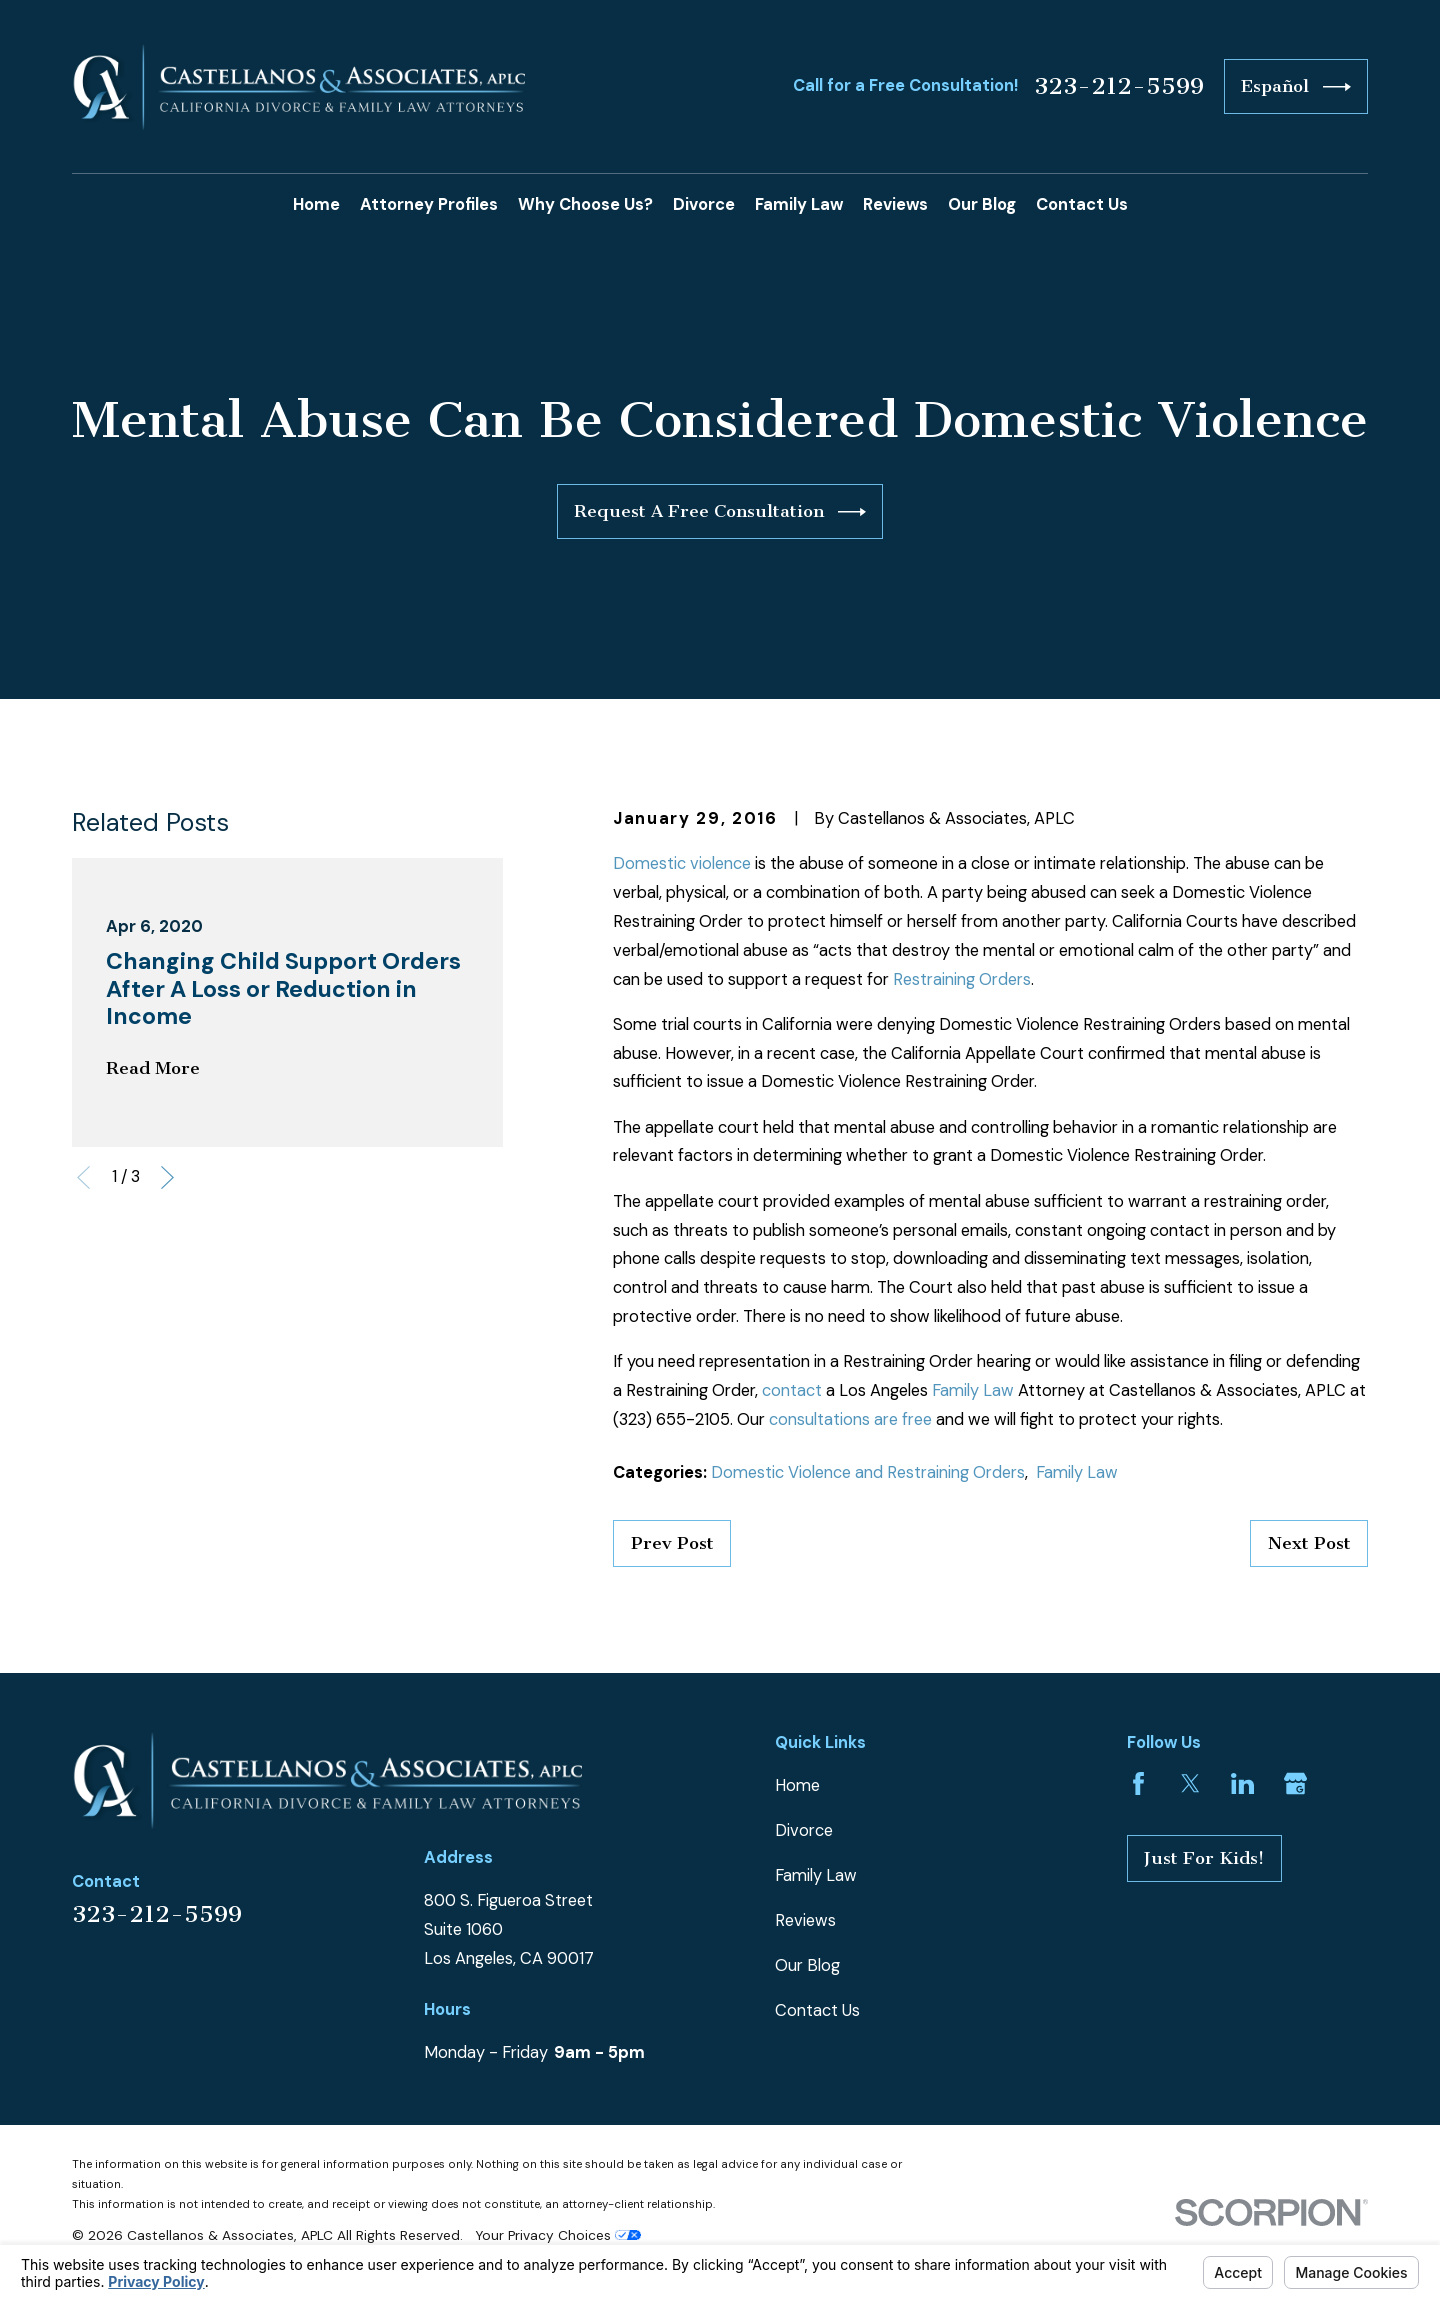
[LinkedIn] (1242, 1783)
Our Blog (807, 1965)
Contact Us (817, 2010)
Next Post (1309, 1543)
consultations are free (850, 1419)
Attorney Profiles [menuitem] (429, 204)
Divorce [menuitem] (704, 204)
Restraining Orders (962, 979)
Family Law (973, 1390)
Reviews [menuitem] (895, 204)
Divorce (804, 1830)
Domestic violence (682, 863)
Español (1295, 87)
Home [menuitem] (316, 204)
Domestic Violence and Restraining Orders (868, 1472)
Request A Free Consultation (719, 512)
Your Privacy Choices (558, 2235)
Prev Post (672, 1543)
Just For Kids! (1204, 1858)
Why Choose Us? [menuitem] (585, 204)
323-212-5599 (1119, 87)
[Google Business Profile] (1295, 1783)
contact (792, 1390)
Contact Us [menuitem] (1082, 204)
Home (797, 1785)
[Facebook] (1138, 1783)
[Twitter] (1190, 1783)
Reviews (805, 1920)
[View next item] (167, 1177)
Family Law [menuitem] (799, 204)
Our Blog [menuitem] (982, 204)
